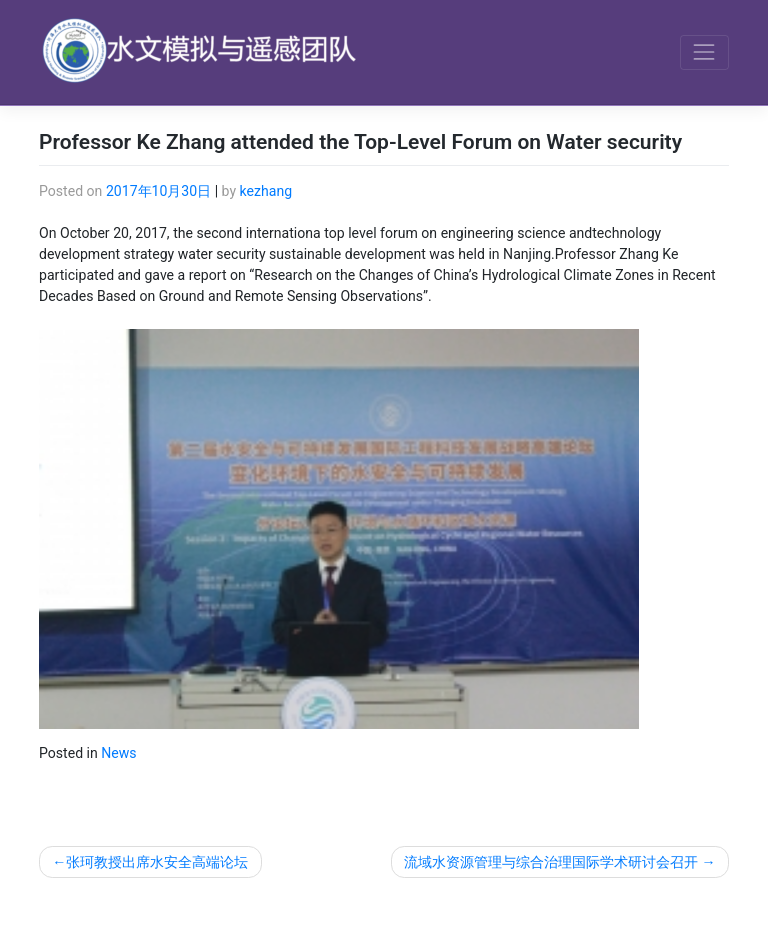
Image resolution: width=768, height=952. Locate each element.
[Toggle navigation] (704, 52)
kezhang (266, 191)
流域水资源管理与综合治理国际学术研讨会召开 (551, 862)
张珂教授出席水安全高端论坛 (157, 862)
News (118, 753)
